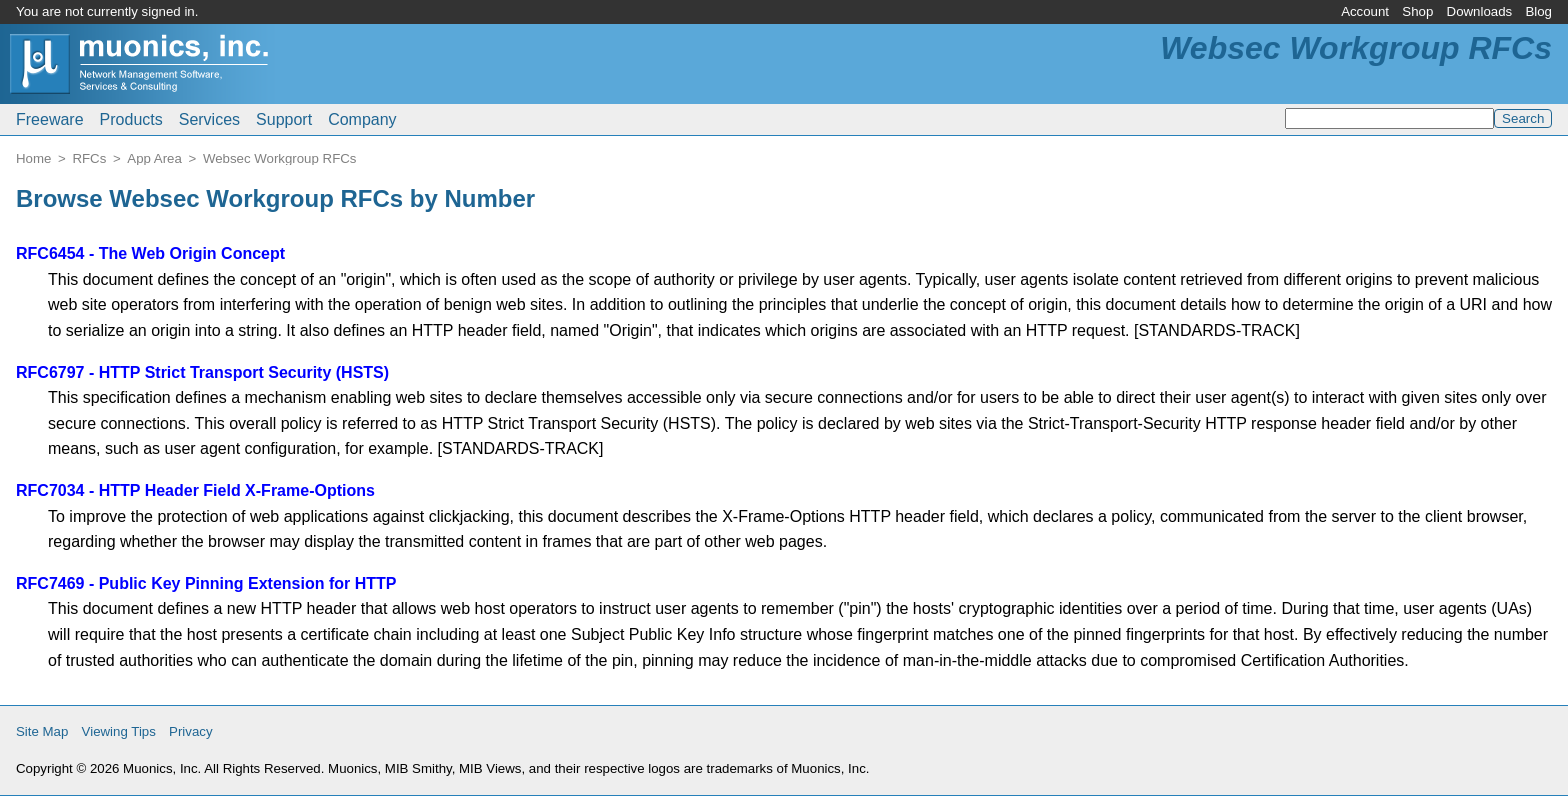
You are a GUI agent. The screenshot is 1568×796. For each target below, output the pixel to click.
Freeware (50, 119)
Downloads (1480, 11)
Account (1365, 11)
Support (284, 119)
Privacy (191, 731)
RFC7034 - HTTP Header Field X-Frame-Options (195, 490)
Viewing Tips (119, 731)
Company (362, 119)
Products (131, 119)
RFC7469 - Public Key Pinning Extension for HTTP (206, 583)
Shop (1417, 11)
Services (209, 119)
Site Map (42, 731)
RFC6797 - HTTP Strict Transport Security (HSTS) (202, 372)
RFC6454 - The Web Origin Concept (150, 253)
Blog (1538, 11)
